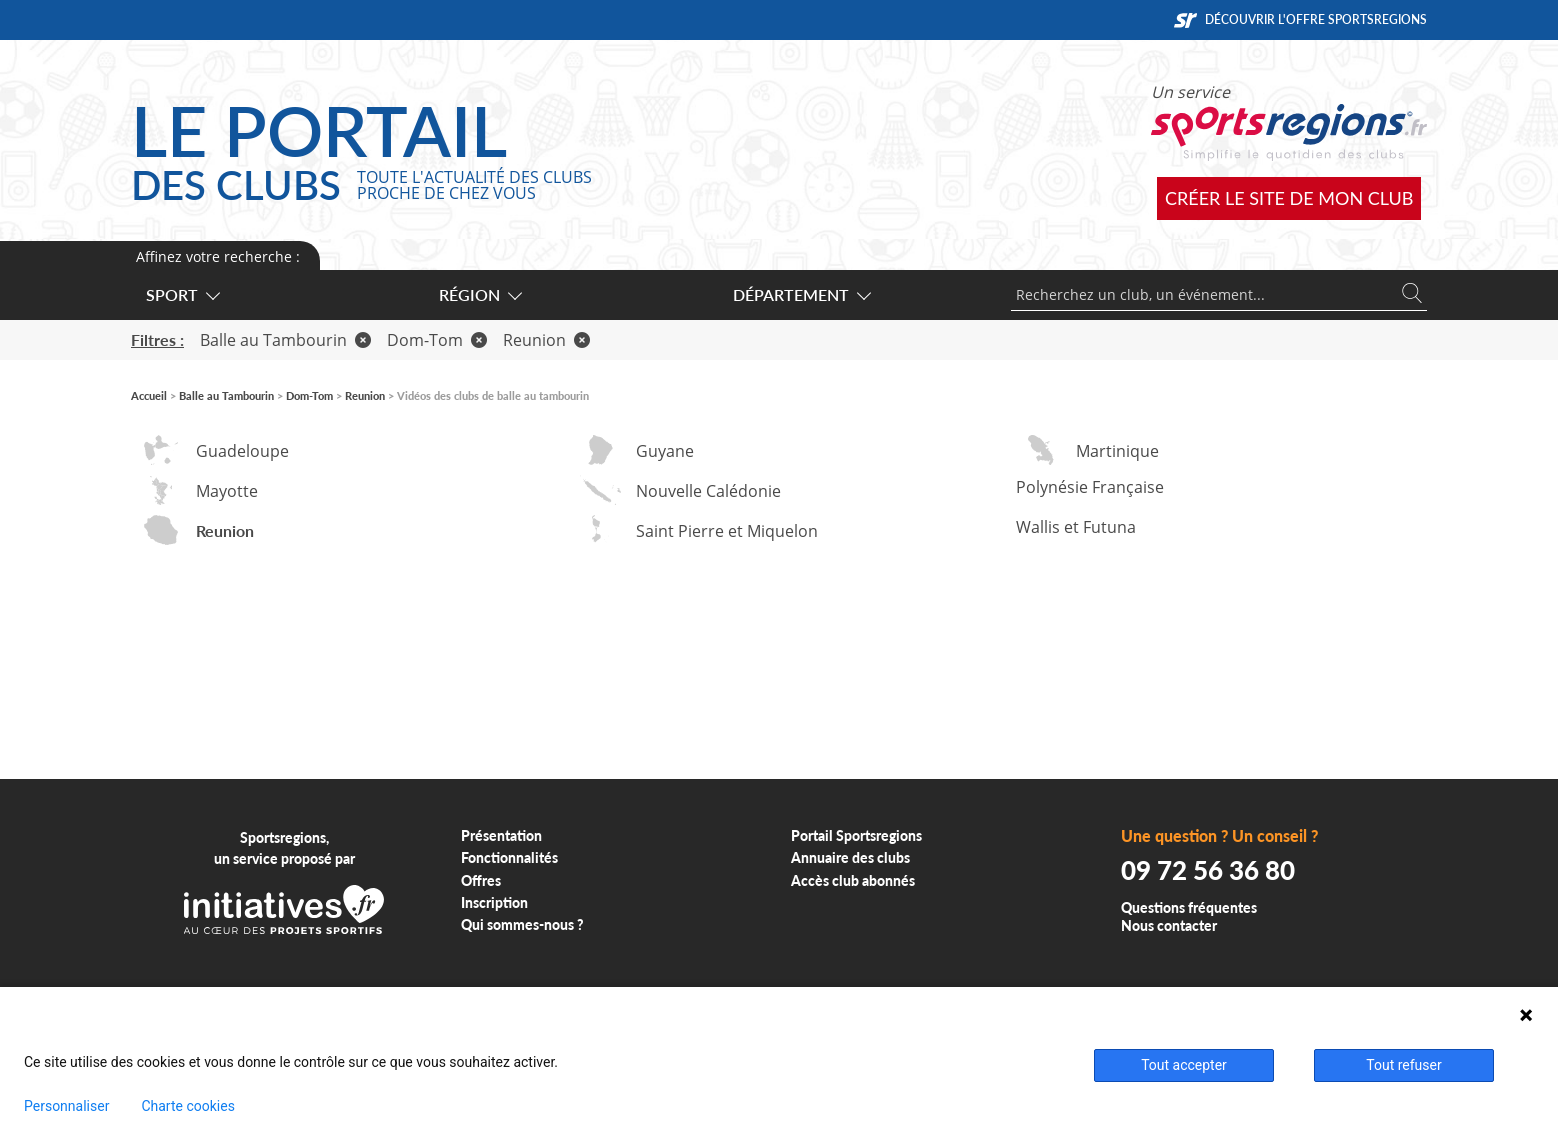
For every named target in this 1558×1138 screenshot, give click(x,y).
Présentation (501, 835)
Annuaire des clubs (850, 857)
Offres (481, 880)
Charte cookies (187, 1106)
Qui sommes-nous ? (522, 924)
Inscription (494, 902)
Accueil (149, 395)
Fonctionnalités (509, 857)
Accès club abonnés (853, 880)
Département (801, 294)
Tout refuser (1403, 1065)
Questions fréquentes (1189, 907)
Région (479, 294)
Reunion (546, 340)
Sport (182, 294)
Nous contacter (1169, 925)
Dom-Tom (437, 340)
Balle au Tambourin (285, 340)
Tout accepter (1184, 1065)
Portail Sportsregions (856, 835)
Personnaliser (66, 1106)
